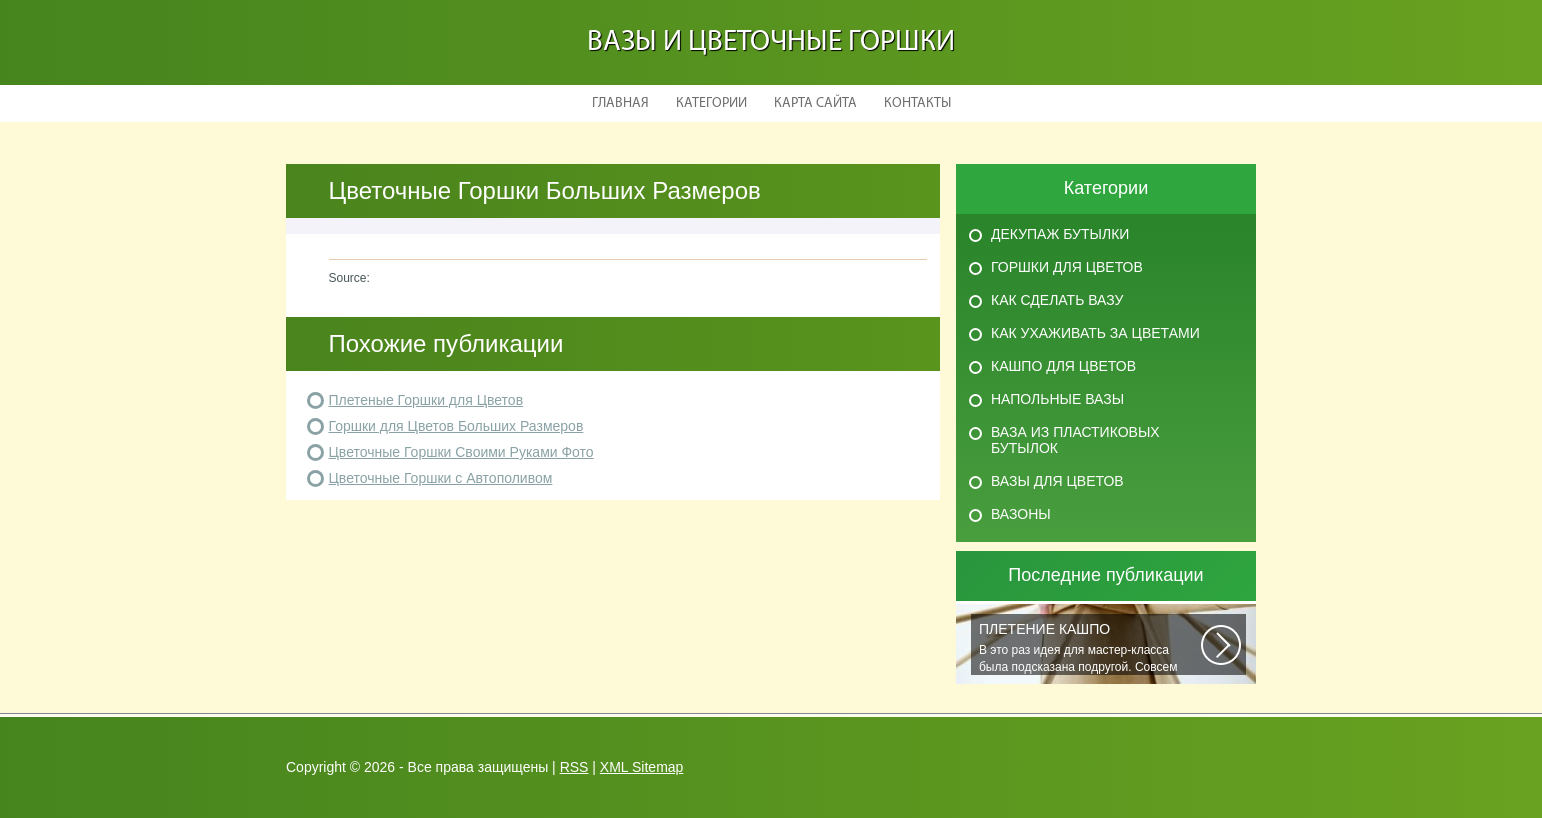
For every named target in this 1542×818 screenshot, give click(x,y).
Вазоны (1021, 514)
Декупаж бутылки (1060, 234)
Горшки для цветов (1067, 267)
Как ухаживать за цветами (1095, 333)
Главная (620, 103)
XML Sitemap (642, 767)
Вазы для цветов (1057, 481)
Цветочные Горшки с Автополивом (441, 478)
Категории (711, 103)
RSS (574, 767)
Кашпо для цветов (1063, 366)
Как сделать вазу (1057, 300)
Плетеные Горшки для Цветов (426, 400)
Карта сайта (815, 103)
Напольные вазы (1057, 399)
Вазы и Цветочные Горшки (771, 42)
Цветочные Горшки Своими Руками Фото (461, 452)
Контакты (917, 103)
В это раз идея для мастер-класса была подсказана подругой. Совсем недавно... (1090, 648)
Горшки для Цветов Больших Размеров (456, 426)
